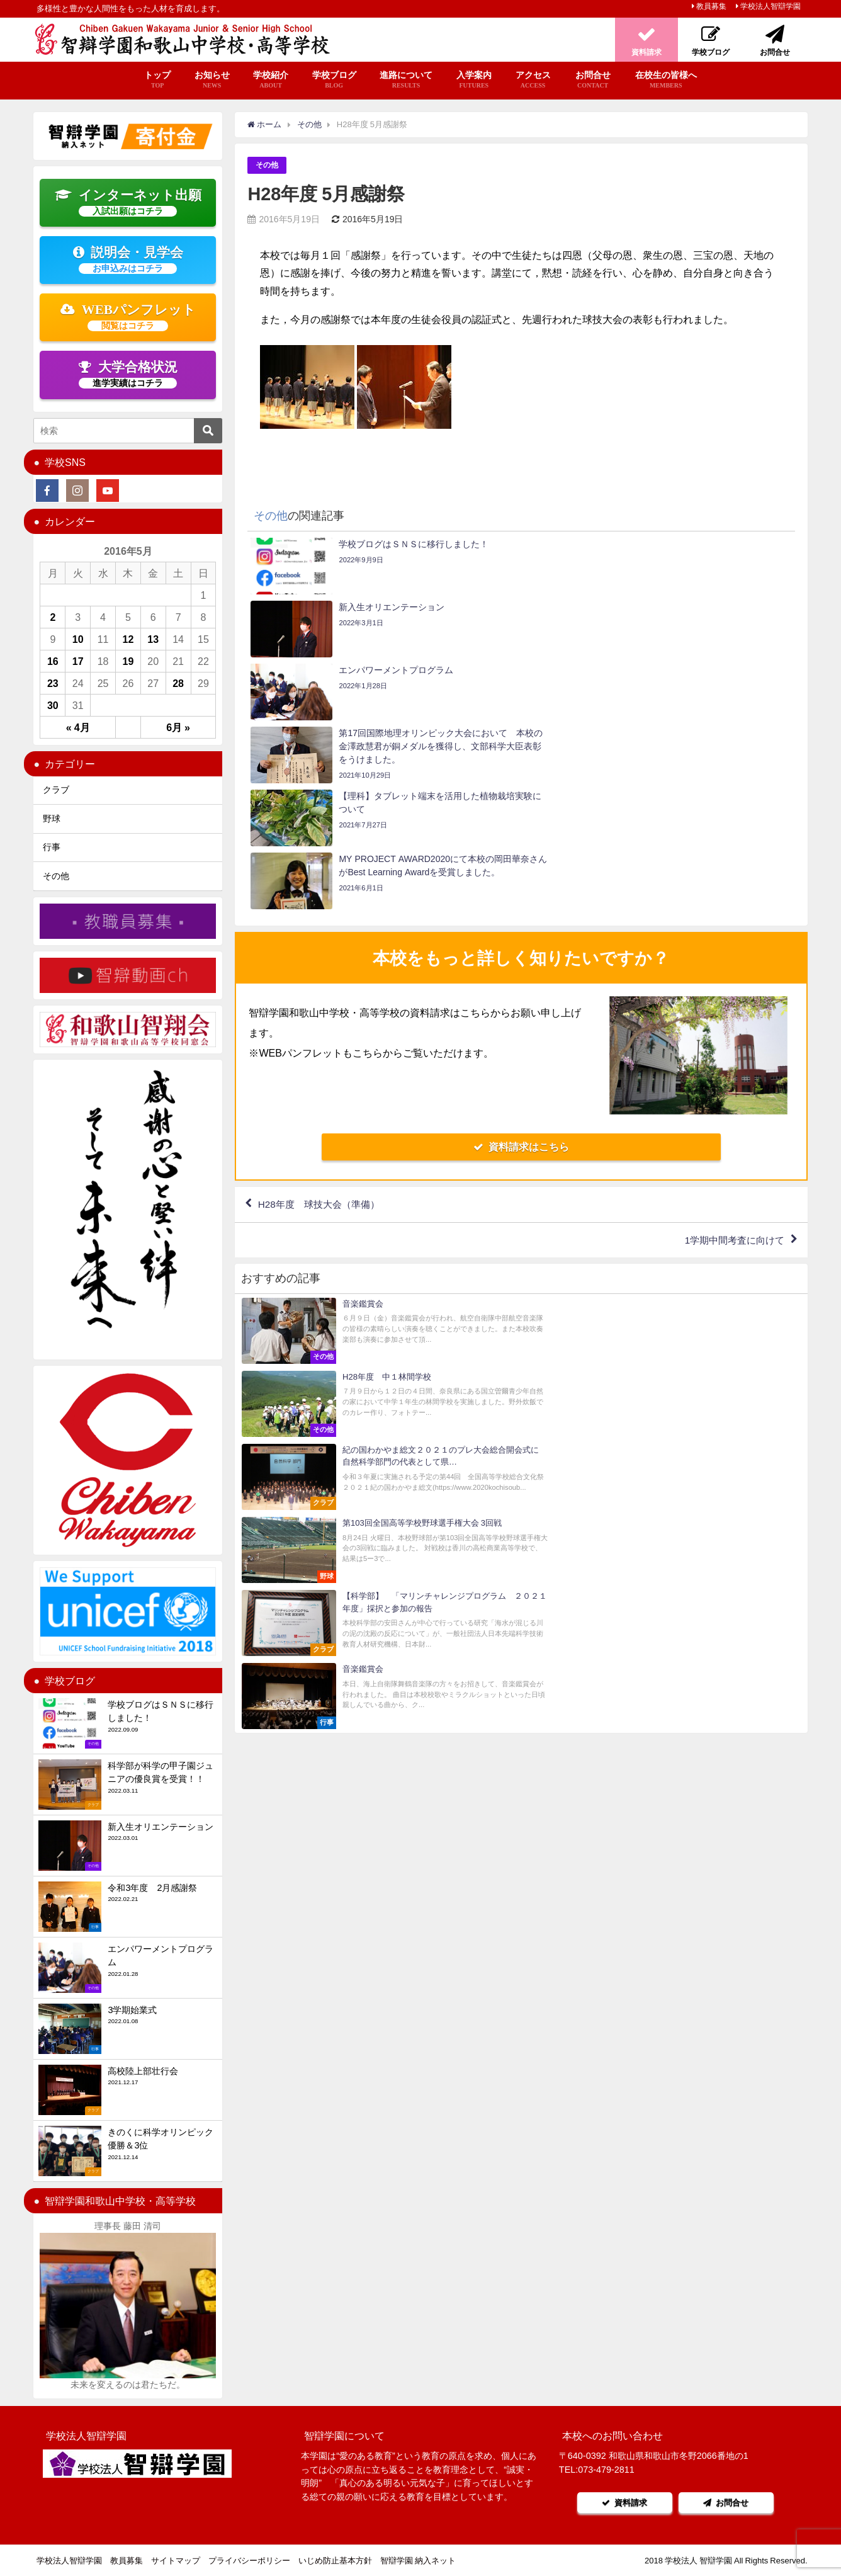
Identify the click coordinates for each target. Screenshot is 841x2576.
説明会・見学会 (128, 259)
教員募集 (711, 6)
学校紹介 (270, 80)
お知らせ (212, 80)
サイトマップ (175, 2560)
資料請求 (623, 2502)
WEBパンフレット (128, 316)
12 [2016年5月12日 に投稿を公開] (127, 639)
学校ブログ (334, 80)
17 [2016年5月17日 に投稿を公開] (78, 661)
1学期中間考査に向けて (731, 1052)
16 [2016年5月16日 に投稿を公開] (53, 661)
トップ (157, 80)
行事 (51, 847)
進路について (406, 80)
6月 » (178, 727)
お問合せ (592, 80)
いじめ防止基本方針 (335, 2560)
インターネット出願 (128, 202)
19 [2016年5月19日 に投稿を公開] (127, 661)
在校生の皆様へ (666, 80)
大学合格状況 (128, 374)
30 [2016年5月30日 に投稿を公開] (53, 705)
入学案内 (474, 80)
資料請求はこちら (521, 958)
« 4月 (78, 727)
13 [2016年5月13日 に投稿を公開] (153, 639)
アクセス (533, 80)
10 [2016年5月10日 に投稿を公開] (78, 639)
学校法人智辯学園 (770, 6)
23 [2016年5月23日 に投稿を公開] (53, 683)
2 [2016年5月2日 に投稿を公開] (52, 617)
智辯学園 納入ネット (418, 2560)
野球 (51, 818)
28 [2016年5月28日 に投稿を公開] (178, 683)
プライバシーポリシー (249, 2560)
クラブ (56, 789)
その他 (268, 165)
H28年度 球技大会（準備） (322, 1016)
